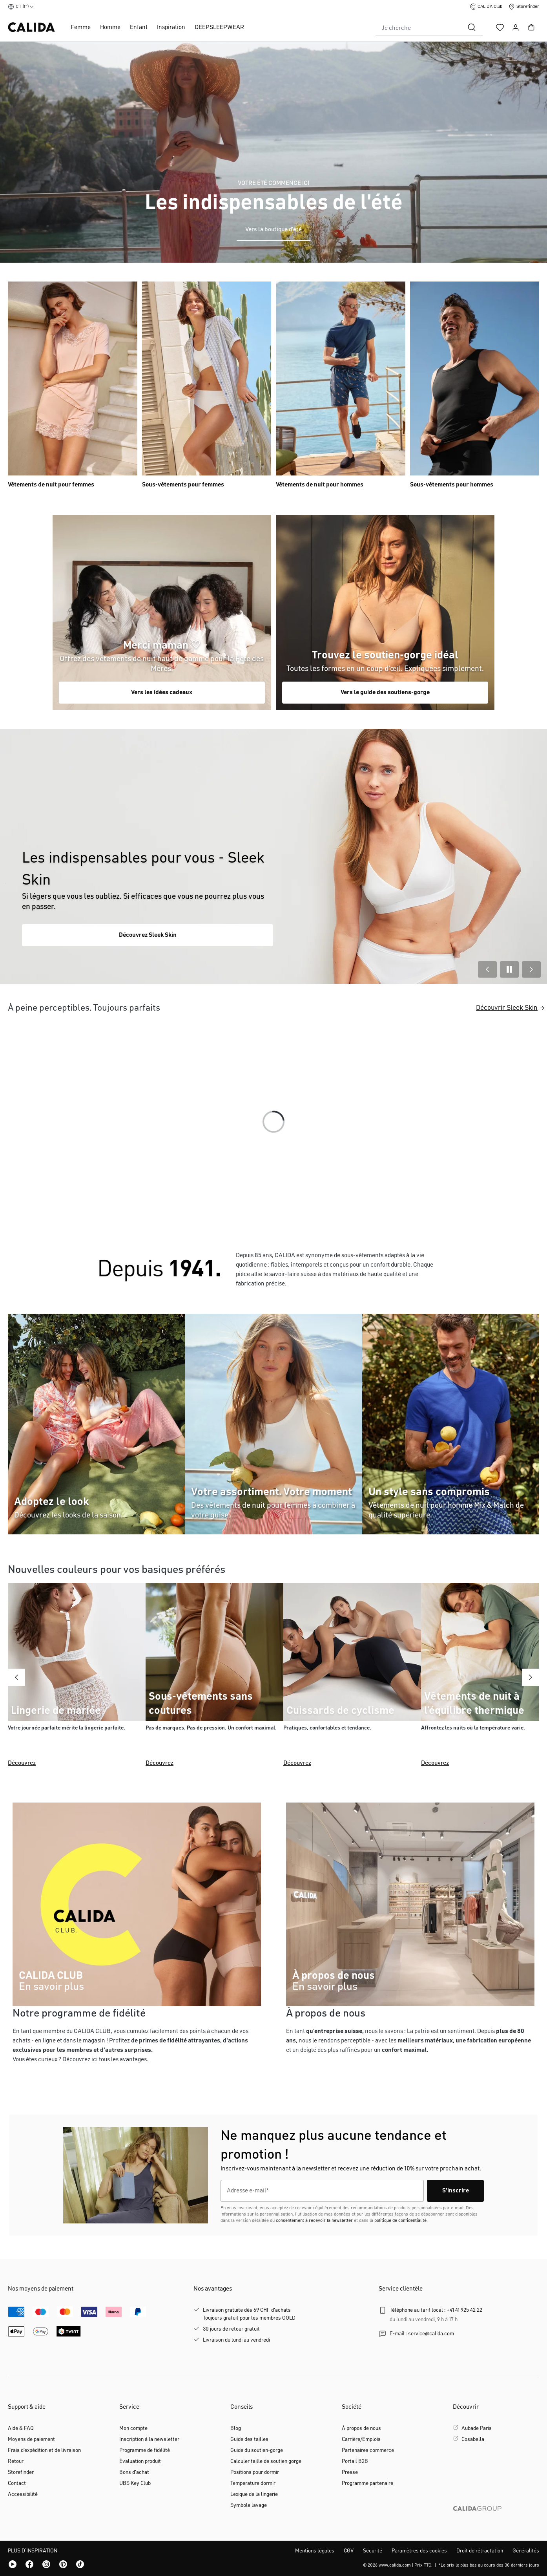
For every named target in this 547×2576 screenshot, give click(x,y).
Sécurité (372, 2551)
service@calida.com (431, 2333)
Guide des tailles (249, 2439)
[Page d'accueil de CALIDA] (31, 27)
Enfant (139, 27)
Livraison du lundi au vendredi (236, 2340)
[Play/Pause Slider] (509, 969)
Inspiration (171, 27)
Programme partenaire (367, 2483)
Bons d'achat (134, 2472)
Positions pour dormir (254, 2472)
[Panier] (531, 27)
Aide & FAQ (21, 2428)
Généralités (525, 2551)
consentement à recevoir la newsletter (314, 2220)
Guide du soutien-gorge (256, 2450)
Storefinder (21, 2472)
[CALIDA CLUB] (137, 1904)
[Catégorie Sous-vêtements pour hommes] (475, 378)
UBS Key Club (135, 2483)
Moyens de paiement (31, 2439)
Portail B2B (355, 2461)
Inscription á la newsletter (149, 2439)
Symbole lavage (248, 2505)
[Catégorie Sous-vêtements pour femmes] (207, 378)
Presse (350, 2472)
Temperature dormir (252, 2483)
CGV (349, 2551)
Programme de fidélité (144, 2450)
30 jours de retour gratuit (231, 2329)
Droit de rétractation (479, 2551)
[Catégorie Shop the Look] (162, 612)
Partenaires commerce (368, 2450)
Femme (81, 27)
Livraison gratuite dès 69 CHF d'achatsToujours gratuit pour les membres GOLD (249, 2314)
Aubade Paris (476, 2428)
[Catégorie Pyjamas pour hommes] (340, 378)
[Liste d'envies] (500, 27)
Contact (17, 2483)
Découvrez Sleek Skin (148, 935)
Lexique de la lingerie (254, 2494)
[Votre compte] (515, 27)
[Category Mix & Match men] (385, 612)
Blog (235, 2428)
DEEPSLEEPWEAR (219, 27)
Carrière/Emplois (361, 2439)
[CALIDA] (159, 1275)
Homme (110, 27)
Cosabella (472, 2439)
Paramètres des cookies (419, 2551)
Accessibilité (23, 2494)
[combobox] (418, 27)
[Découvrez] (77, 1677)
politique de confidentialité (400, 2220)
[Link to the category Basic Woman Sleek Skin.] (273, 856)
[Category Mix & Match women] (273, 1424)
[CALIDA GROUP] (496, 2521)
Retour (16, 2461)
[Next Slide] (531, 969)
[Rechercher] (472, 27)
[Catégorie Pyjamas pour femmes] (72, 378)
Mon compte (133, 2428)
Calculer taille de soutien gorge (265, 2461)
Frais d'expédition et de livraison (44, 2450)
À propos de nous (361, 2428)
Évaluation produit (140, 2461)
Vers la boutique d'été (273, 230)
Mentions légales (314, 2551)
